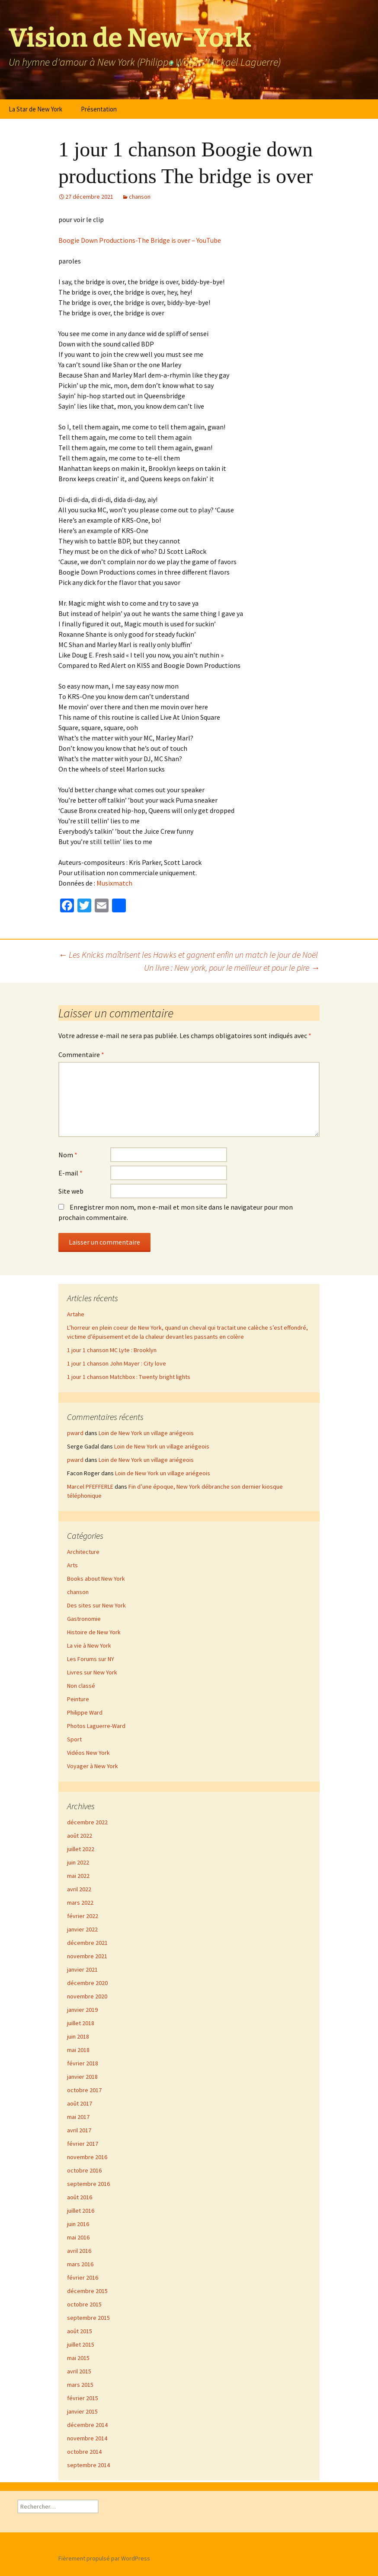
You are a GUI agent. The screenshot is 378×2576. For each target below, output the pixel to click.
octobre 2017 (84, 2090)
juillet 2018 (80, 2023)
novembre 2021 (87, 1956)
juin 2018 (78, 2036)
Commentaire (81, 1054)
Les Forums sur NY (90, 1659)
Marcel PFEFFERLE (90, 1486)
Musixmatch (114, 883)
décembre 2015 (87, 2291)
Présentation (99, 109)
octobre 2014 (84, 2451)
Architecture (83, 1552)
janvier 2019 (82, 2010)
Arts (72, 1565)
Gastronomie (84, 1619)
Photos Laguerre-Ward (96, 1726)
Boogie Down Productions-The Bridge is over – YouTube (139, 240)
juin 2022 (78, 1862)
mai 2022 (78, 1876)
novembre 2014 (87, 2438)
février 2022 (82, 1916)
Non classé (81, 1686)
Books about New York (96, 1578)
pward (75, 1433)
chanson (140, 196)
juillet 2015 (80, 2344)
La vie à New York (89, 1645)
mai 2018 (78, 2050)
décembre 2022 (87, 1822)
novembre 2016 (87, 2157)
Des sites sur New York (96, 1605)
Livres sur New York (92, 1672)
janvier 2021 (82, 1969)
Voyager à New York (92, 1766)
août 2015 (79, 2331)
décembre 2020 (87, 1983)
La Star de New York (35, 109)
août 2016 (79, 2197)
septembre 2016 (88, 2184)
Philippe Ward (85, 1712)
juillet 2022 (80, 1849)
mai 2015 (78, 2358)
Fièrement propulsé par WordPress (104, 2558)
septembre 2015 (88, 2318)
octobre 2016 (84, 2170)
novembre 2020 (87, 1996)
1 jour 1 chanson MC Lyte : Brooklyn (112, 1350)
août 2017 (79, 2103)
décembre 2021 (87, 1943)
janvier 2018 (82, 2076)
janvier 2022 (82, 1929)
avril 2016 (79, 2251)
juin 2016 (78, 2224)
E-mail (70, 1173)
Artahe (75, 1314)
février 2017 (82, 2143)
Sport (74, 1739)
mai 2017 (78, 2117)
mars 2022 (80, 1902)
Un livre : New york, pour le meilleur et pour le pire (232, 967)
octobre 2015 (84, 2304)
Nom (67, 1154)
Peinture (78, 1699)
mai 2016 (78, 2237)
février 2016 (82, 2277)
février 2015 (82, 2398)
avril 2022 (79, 1889)
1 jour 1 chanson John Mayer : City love (116, 1363)
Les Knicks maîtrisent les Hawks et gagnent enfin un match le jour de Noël (188, 954)
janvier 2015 (82, 2411)
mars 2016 (80, 2264)
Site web (70, 1191)
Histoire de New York (94, 1632)
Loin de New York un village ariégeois (146, 1433)
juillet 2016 (80, 2210)
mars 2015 (80, 2385)
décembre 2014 (87, 2425)
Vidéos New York (88, 1753)
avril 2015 (79, 2371)
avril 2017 (79, 2130)
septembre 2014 (88, 2465)
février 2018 (82, 2063)
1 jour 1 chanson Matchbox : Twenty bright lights (128, 1377)
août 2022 (79, 1835)
